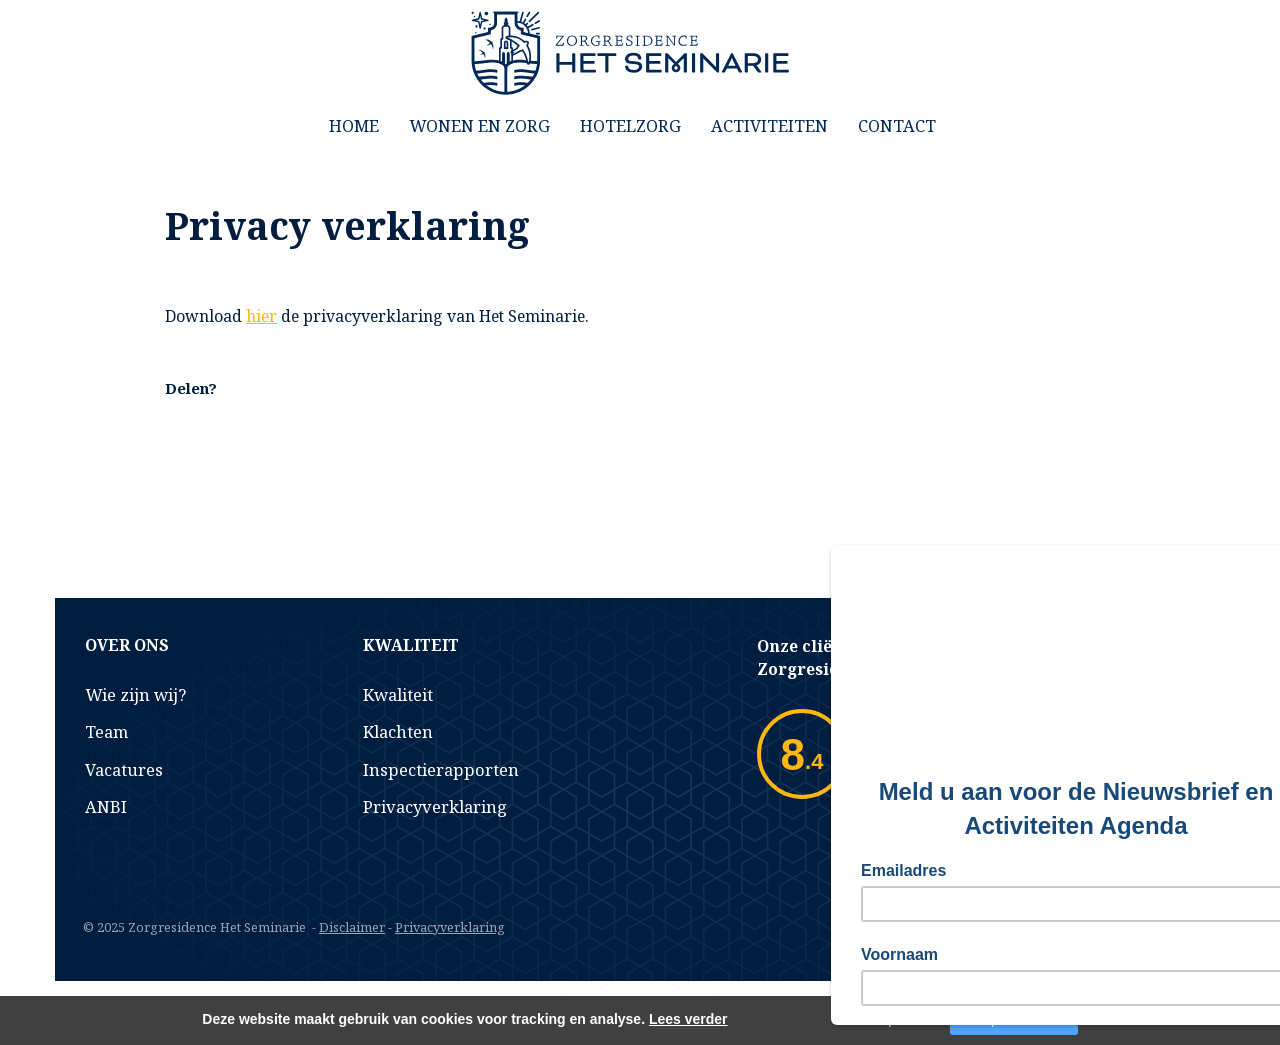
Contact (897, 125)
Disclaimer (352, 927)
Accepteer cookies (1014, 1020)
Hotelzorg (630, 125)
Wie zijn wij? (135, 694)
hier (261, 316)
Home (354, 125)
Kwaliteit (398, 694)
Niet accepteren (881, 1020)
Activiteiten (769, 125)
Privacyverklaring (435, 806)
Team (106, 731)
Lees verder (688, 1019)
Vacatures (124, 769)
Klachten (398, 731)
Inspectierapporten (441, 769)
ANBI (106, 806)
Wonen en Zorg (479, 125)
